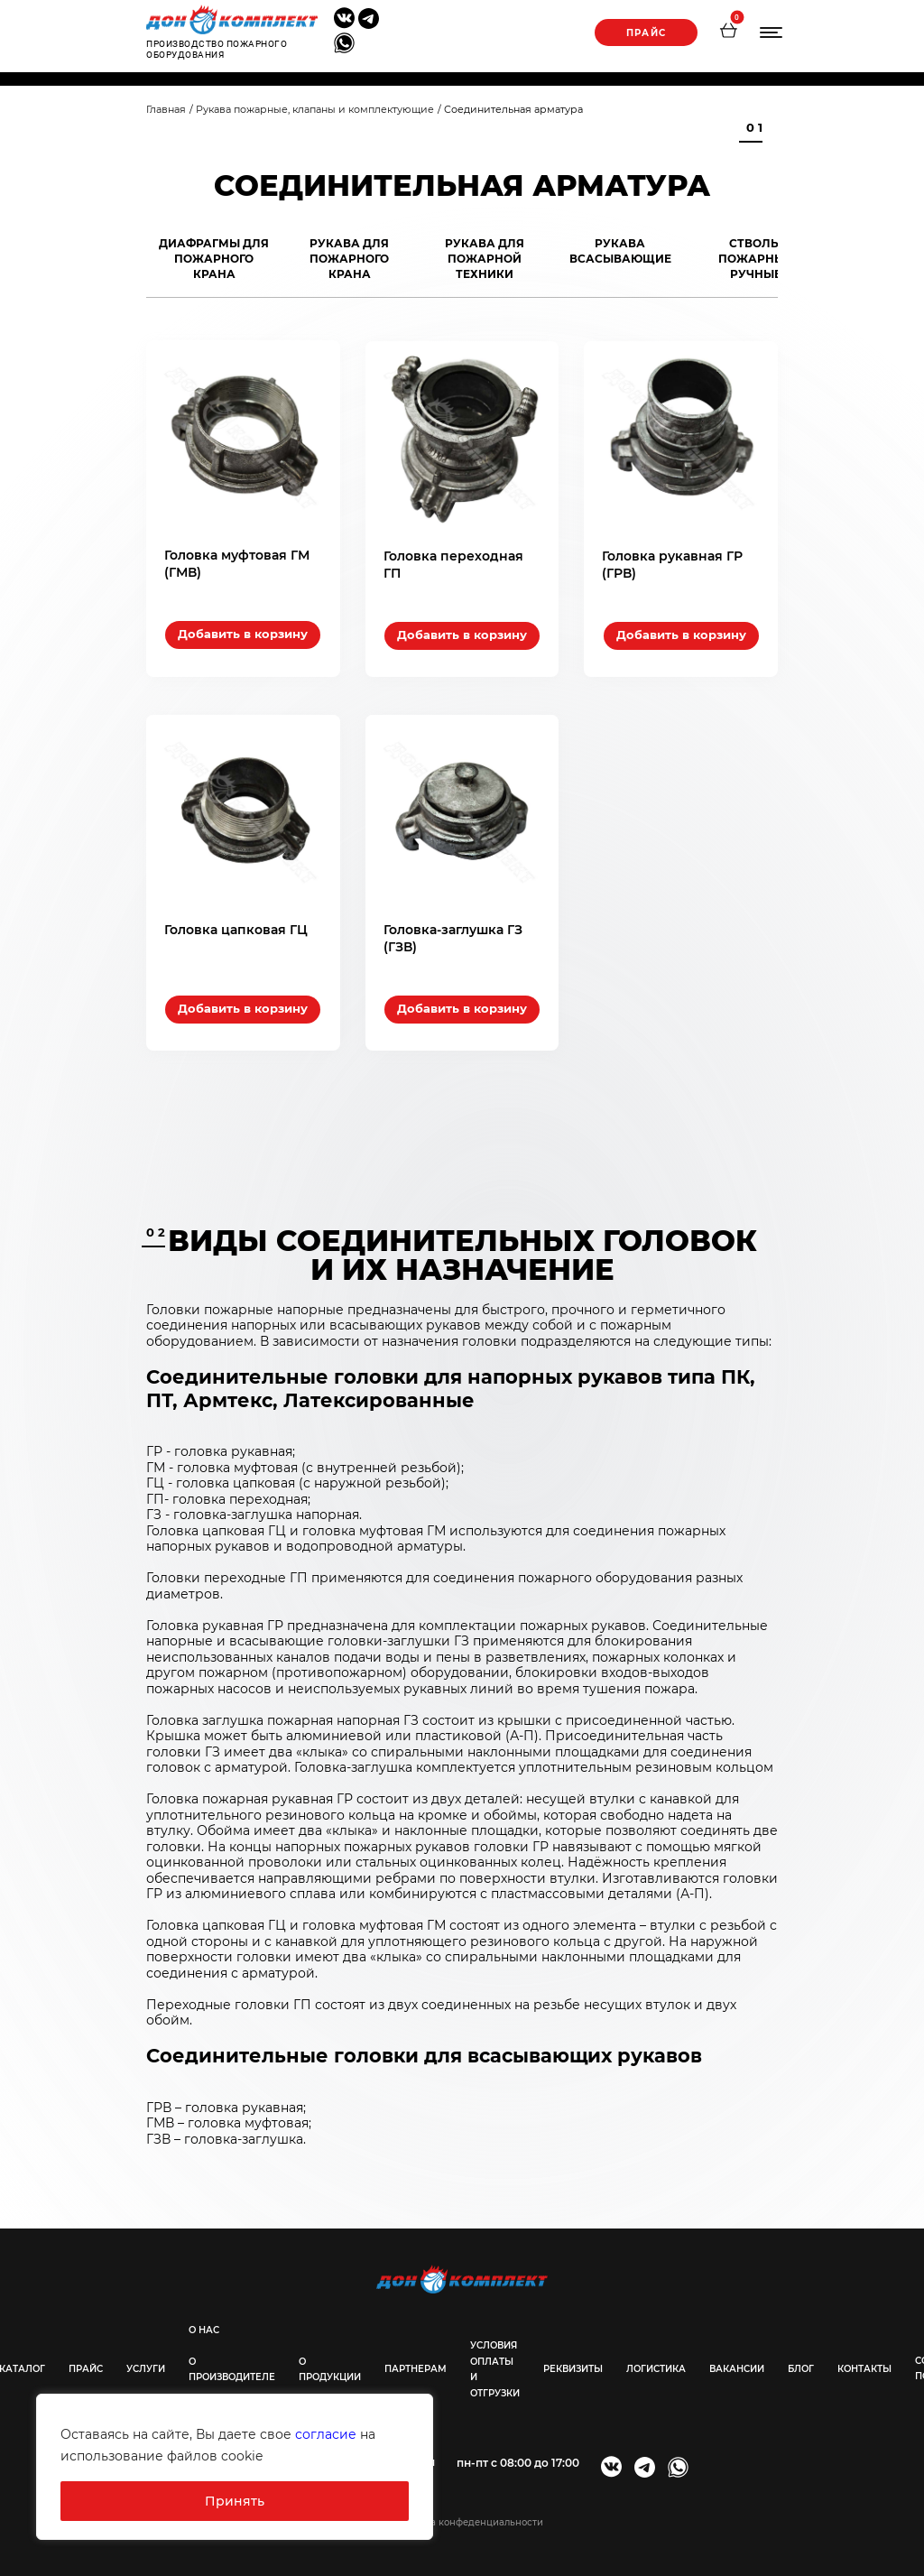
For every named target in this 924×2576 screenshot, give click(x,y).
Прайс (645, 33)
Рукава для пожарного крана (349, 258)
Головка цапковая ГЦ (236, 927)
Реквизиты (573, 2367)
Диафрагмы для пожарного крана (214, 258)
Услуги (145, 2366)
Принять (234, 2501)
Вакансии (736, 2367)
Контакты (864, 2366)
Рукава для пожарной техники (484, 258)
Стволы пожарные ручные (755, 258)
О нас (204, 2327)
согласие (325, 2434)
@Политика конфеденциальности (462, 2519)
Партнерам (415, 2367)
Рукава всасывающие (620, 250)
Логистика (656, 2367)
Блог (801, 2366)
